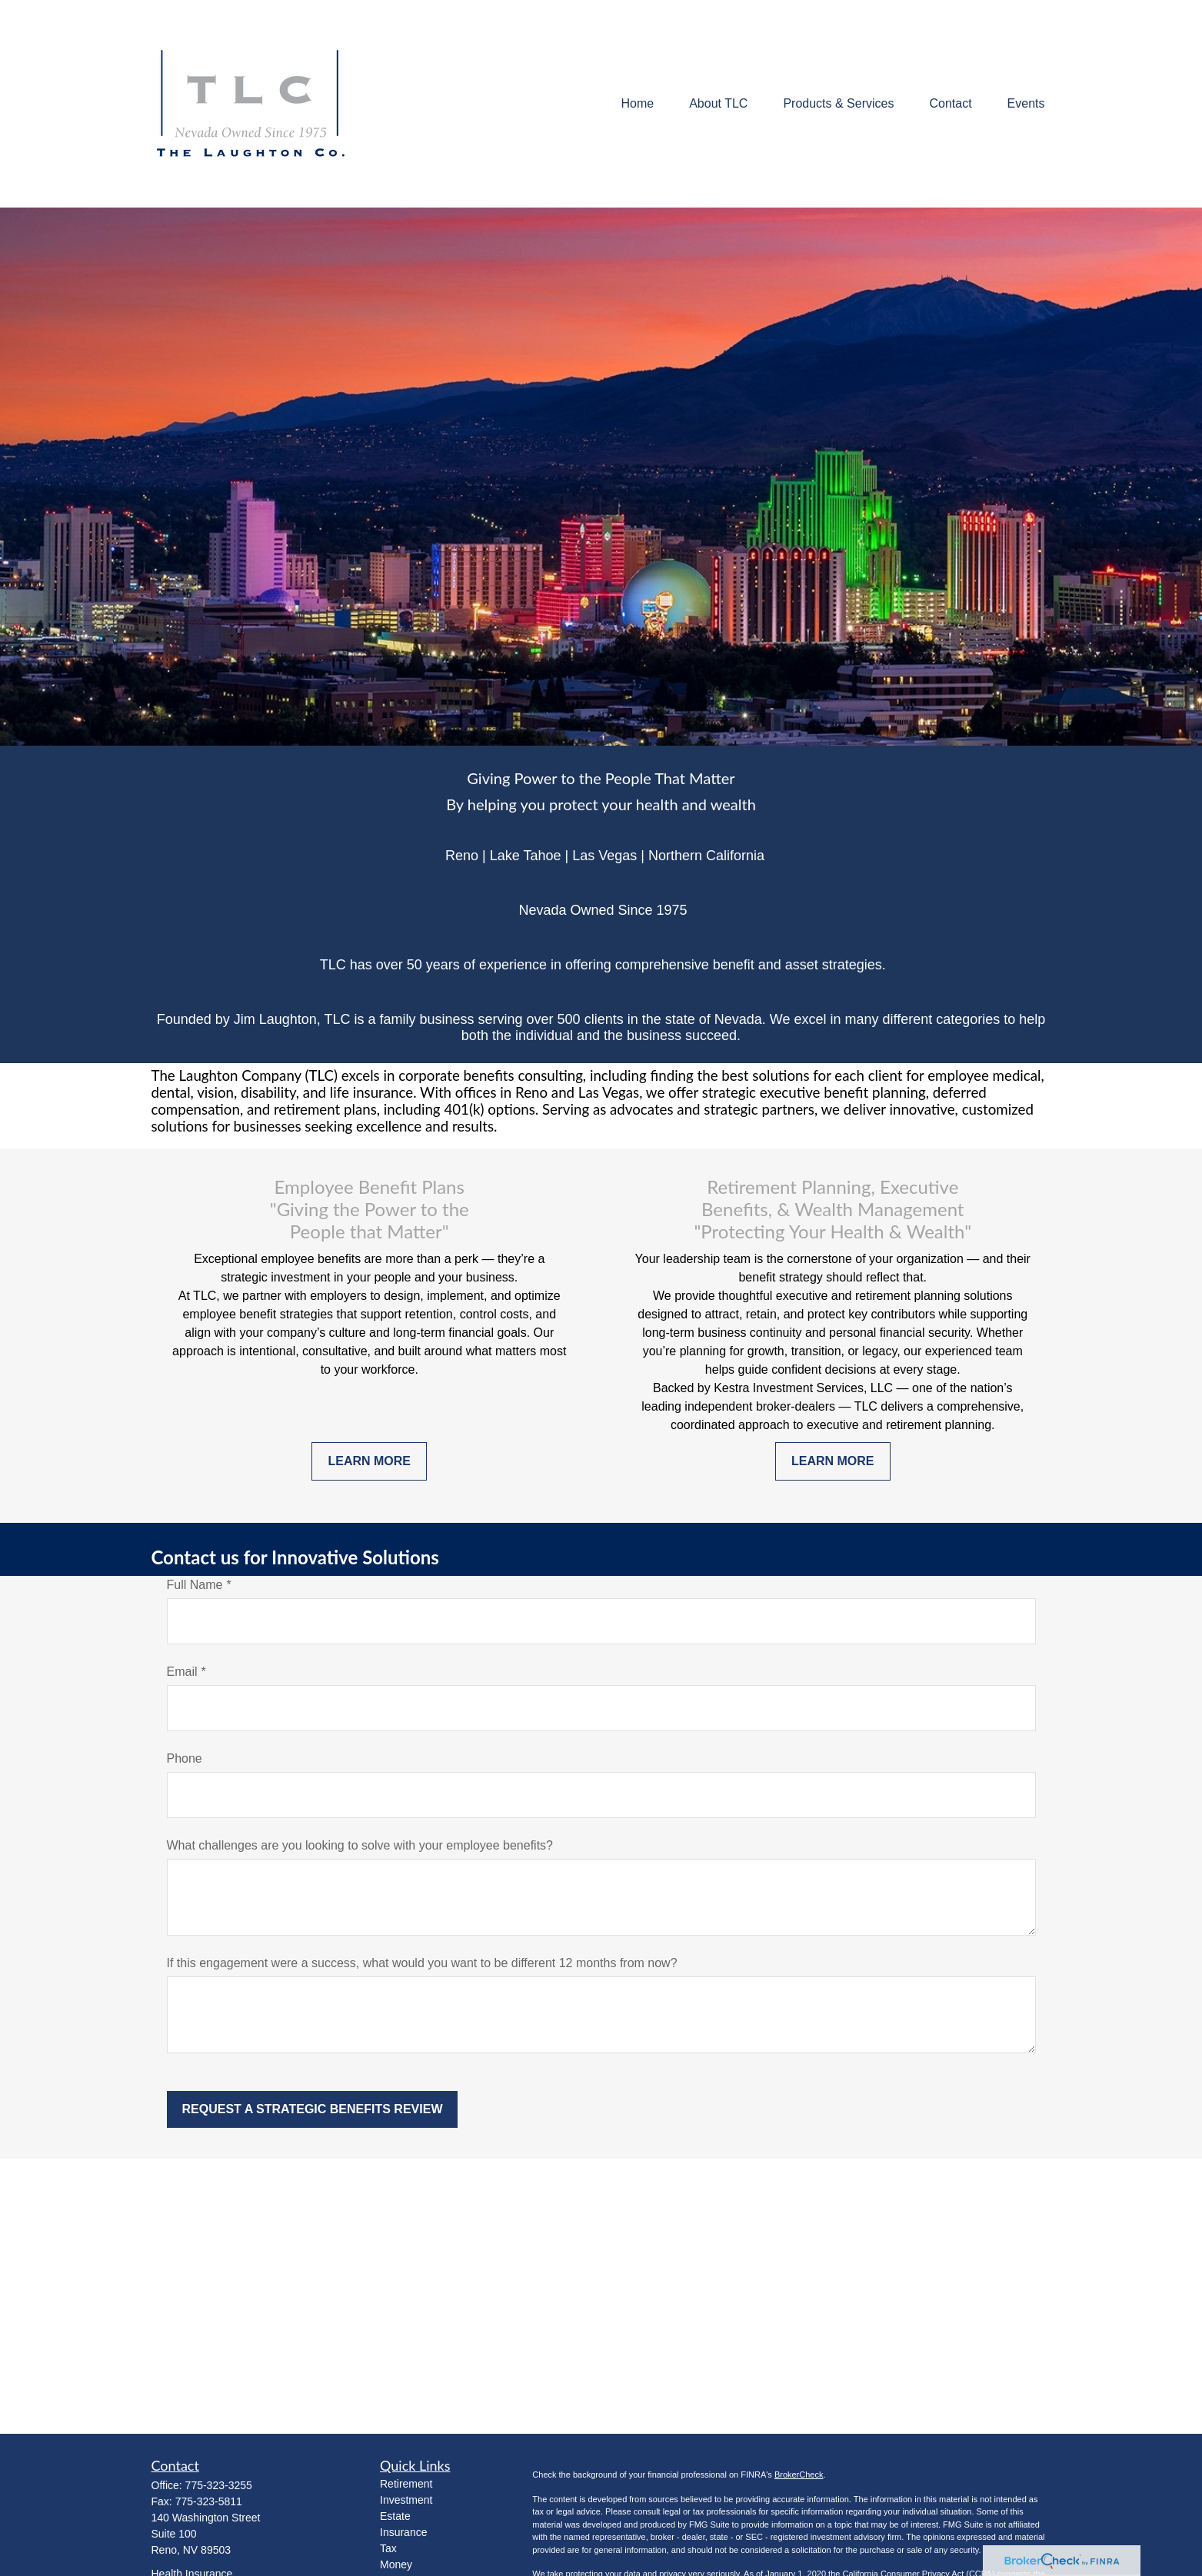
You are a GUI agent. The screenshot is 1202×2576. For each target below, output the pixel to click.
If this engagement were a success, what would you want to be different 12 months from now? (422, 1962)
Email (182, 1671)
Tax (388, 2548)
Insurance (403, 2532)
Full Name (195, 1584)
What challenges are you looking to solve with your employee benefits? (360, 1845)
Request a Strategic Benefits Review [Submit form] (312, 2109)
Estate (395, 2516)
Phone (184, 1758)
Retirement (406, 2484)
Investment (406, 2500)
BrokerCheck (799, 2474)
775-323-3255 (218, 2485)
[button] (637, 104)
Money (396, 2564)
